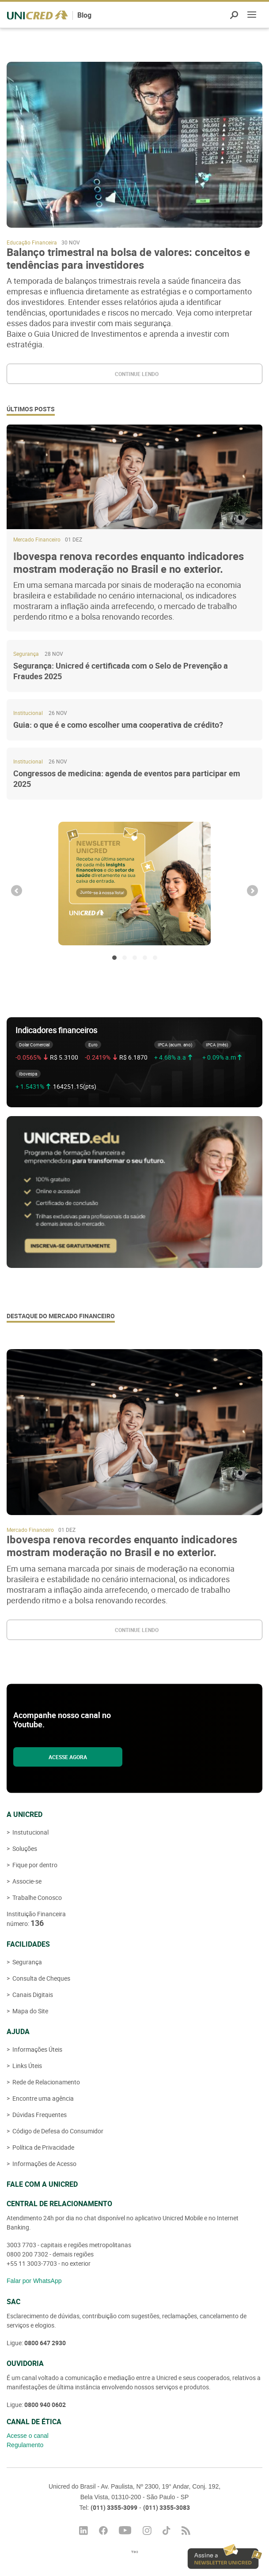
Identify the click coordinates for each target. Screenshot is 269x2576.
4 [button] (145, 957)
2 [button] (124, 957)
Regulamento (25, 2444)
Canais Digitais (32, 1994)
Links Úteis (26, 2065)
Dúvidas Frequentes (39, 2114)
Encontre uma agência (42, 2098)
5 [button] (155, 957)
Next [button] (252, 890)
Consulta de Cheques (40, 1978)
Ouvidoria (25, 2363)
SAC (13, 2301)
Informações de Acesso (43, 2163)
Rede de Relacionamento (45, 2082)
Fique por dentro (34, 1865)
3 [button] (135, 957)
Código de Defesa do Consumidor (57, 2131)
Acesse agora (68, 1756)
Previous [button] (16, 890)
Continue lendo (137, 373)
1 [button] (114, 957)
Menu (251, 15)
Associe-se (26, 1881)
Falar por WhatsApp (34, 2280)
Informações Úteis (36, 2049)
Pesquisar (234, 14)
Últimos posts (31, 409)
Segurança (26, 1962)
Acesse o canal (28, 2435)
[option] (134, 883)
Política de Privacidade (42, 2147)
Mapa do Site (29, 2011)
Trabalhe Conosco (36, 1897)
